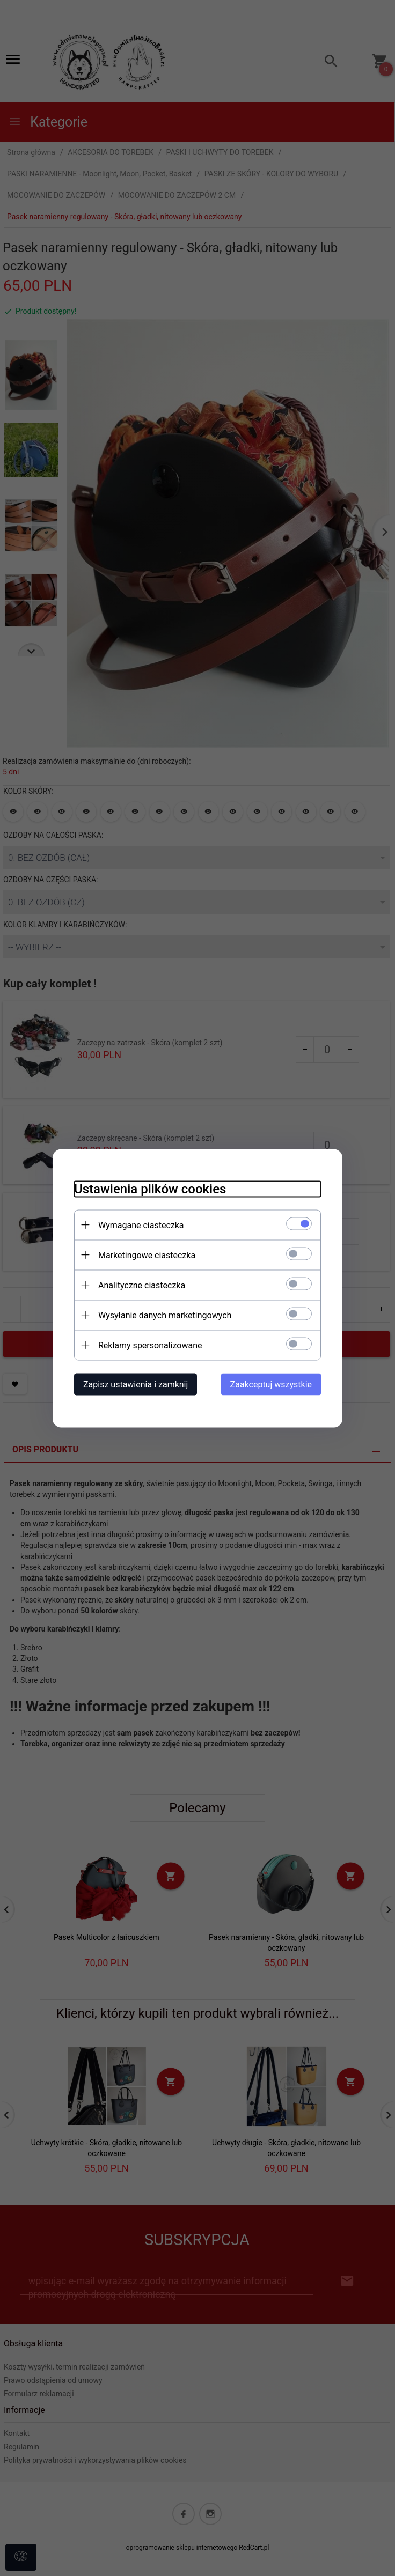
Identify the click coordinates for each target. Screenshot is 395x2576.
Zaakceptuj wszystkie (271, 1384)
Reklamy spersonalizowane (150, 1345)
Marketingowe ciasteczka (146, 1255)
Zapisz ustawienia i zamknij (135, 1384)
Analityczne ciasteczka (141, 1285)
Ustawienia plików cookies (150, 1188)
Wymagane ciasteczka (141, 1225)
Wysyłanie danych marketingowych (164, 1315)
